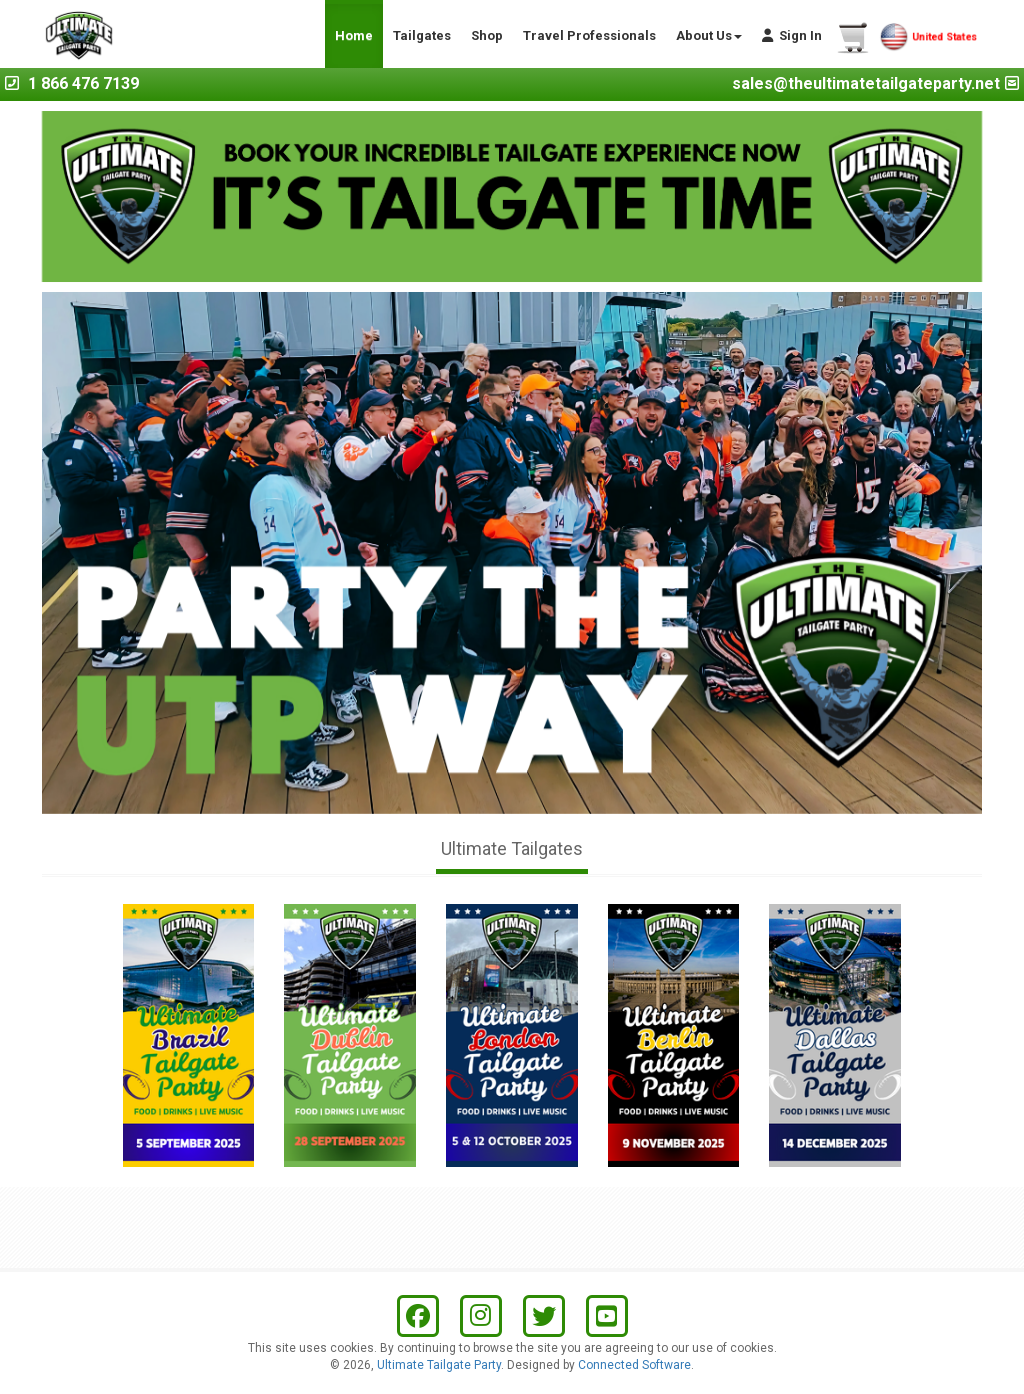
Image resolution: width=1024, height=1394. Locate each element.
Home (354, 35)
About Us (709, 35)
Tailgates (422, 35)
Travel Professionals (589, 35)
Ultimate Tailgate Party (439, 1365)
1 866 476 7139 (83, 83)
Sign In (792, 35)
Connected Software (634, 1365)
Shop (487, 35)
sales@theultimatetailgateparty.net (866, 83)
